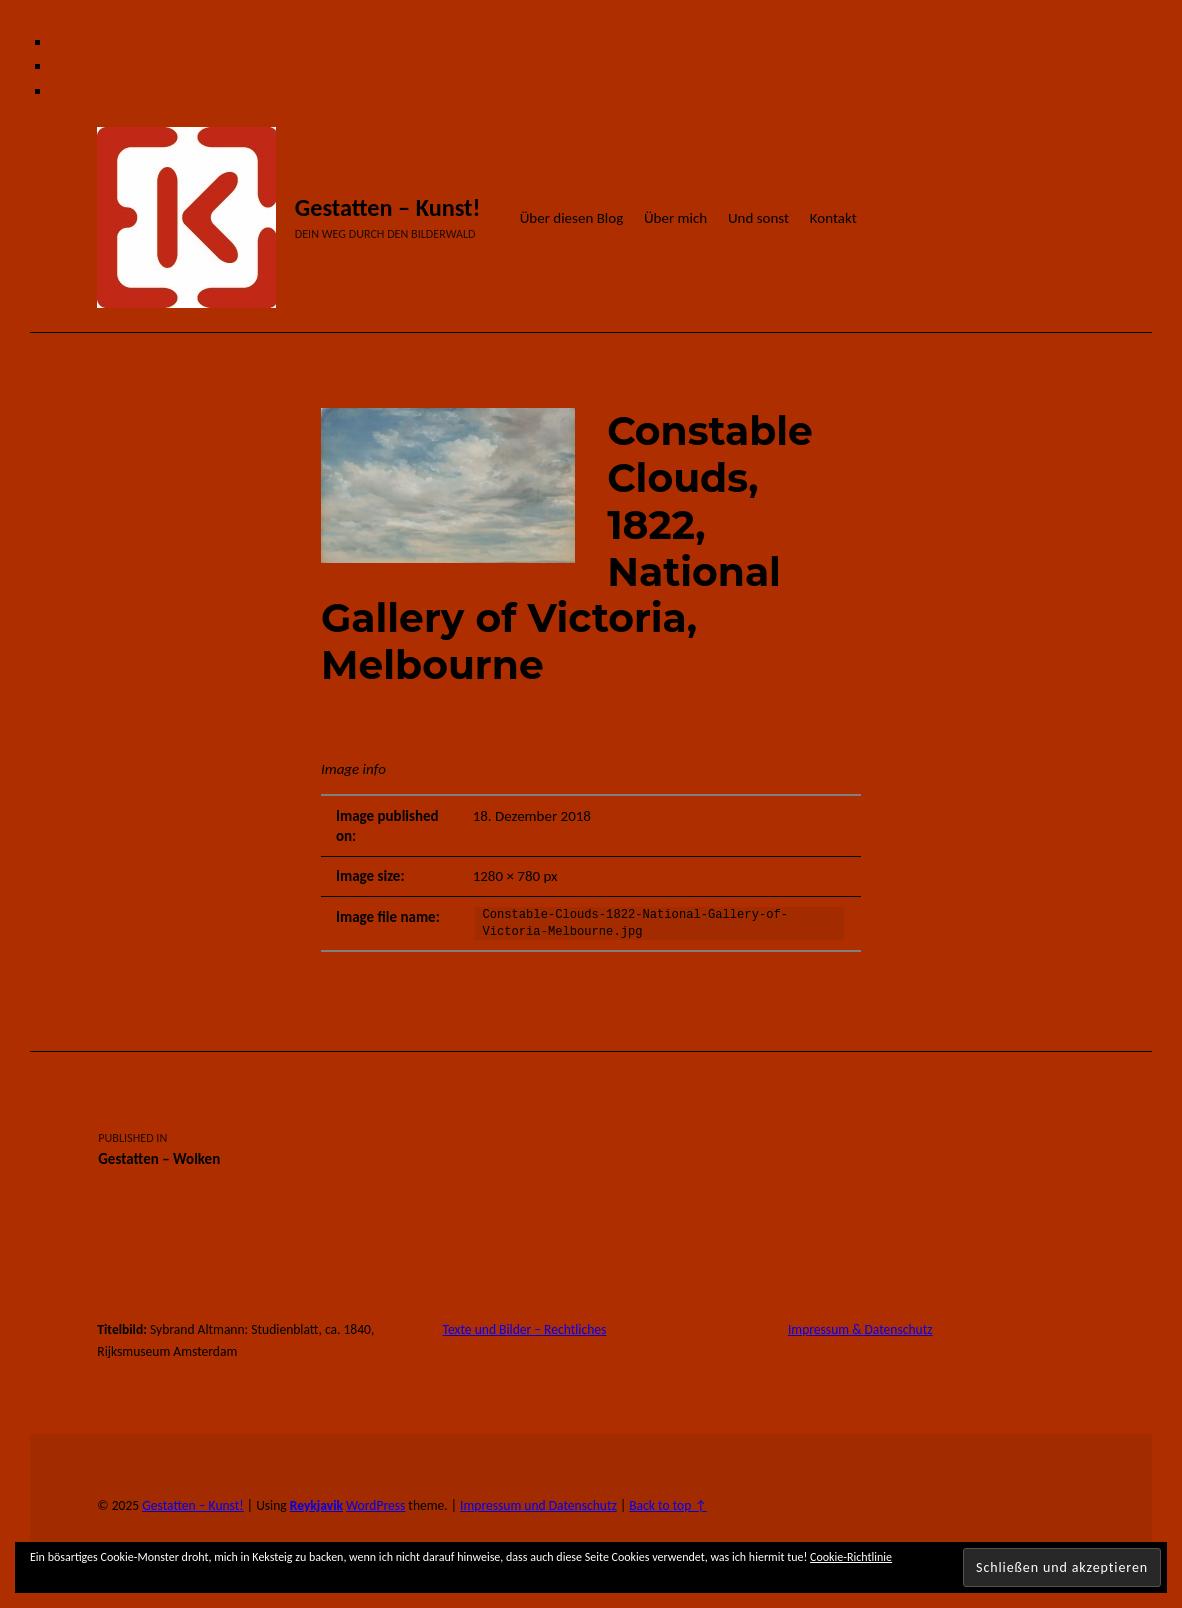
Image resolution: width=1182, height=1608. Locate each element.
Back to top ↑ (667, 1505)
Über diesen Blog (572, 218)
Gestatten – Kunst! (388, 208)
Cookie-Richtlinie (851, 1557)
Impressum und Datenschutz (538, 1505)
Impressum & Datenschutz (860, 1329)
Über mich (675, 218)
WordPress (375, 1505)
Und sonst (758, 218)
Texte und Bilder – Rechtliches (525, 1329)
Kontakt (833, 218)
